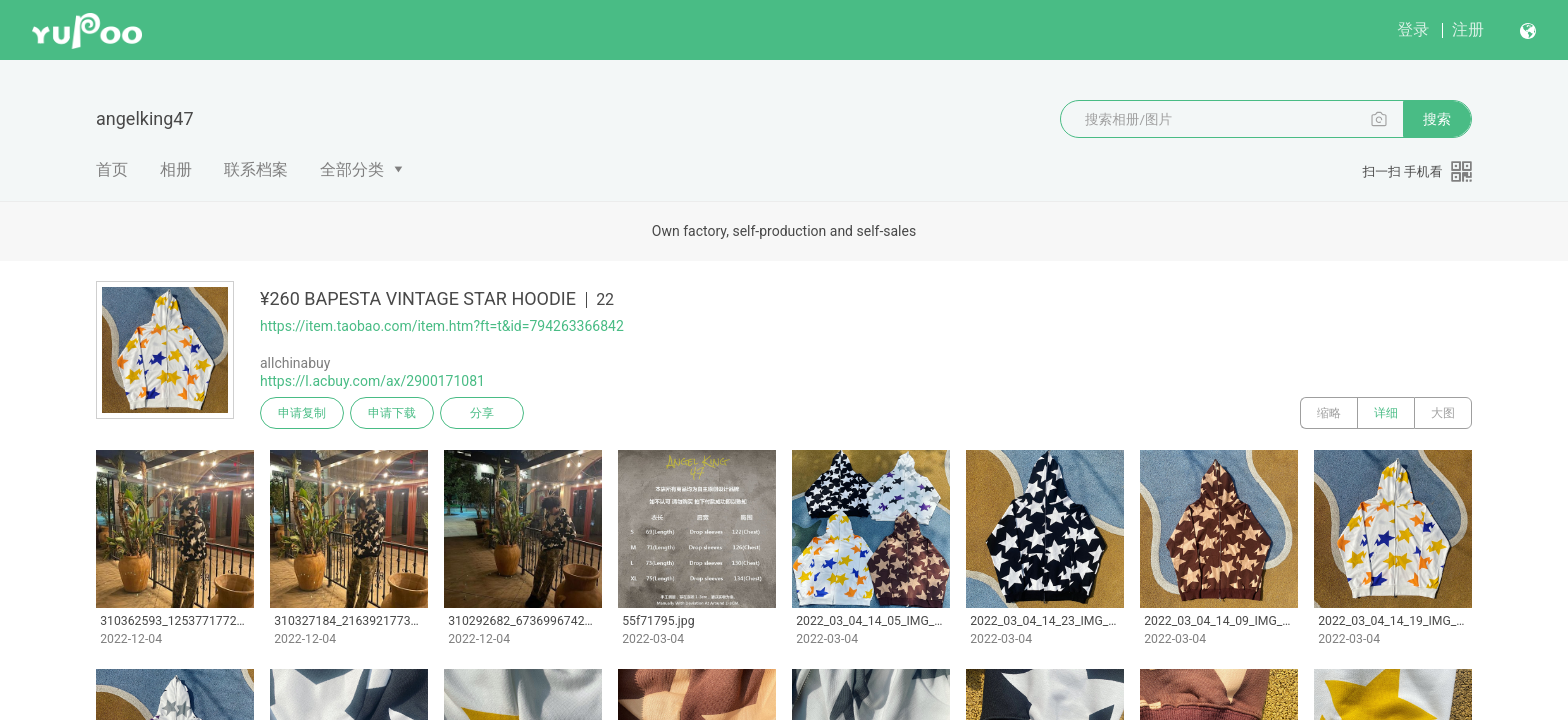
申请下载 (392, 413)
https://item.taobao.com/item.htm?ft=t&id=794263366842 (442, 326)
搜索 (1437, 119)
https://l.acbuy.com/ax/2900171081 (372, 381)
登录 (1413, 29)
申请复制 (302, 413)
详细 (1386, 413)
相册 (176, 169)
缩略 (1329, 413)
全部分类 (352, 169)
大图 (1443, 413)
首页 (112, 169)
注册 (1468, 29)
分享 (482, 413)
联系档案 (256, 169)
